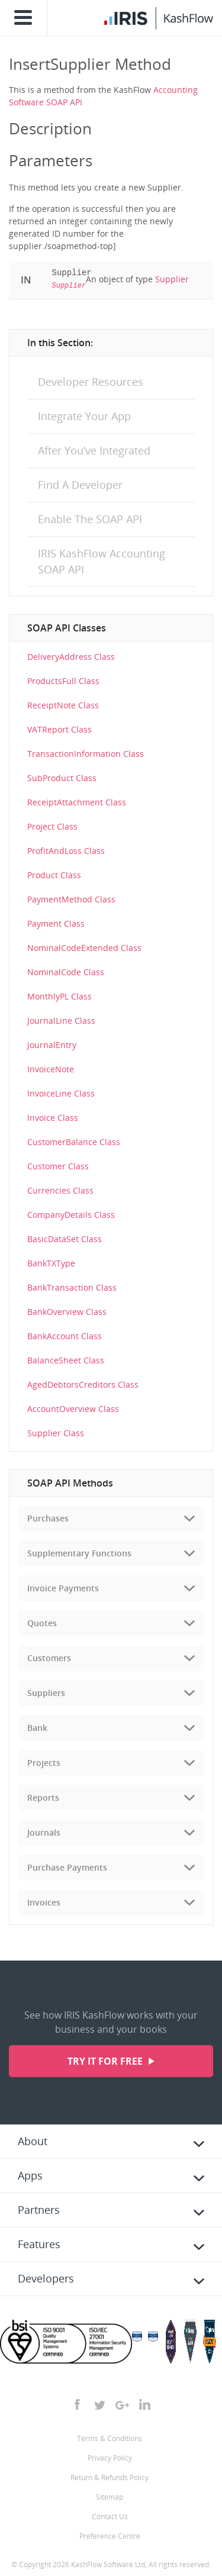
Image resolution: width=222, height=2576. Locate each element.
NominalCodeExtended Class (84, 947)
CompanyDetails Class (71, 1214)
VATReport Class (59, 729)
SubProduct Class (61, 778)
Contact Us (110, 2516)
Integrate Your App (84, 416)
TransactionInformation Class (85, 753)
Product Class (54, 875)
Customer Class (58, 1166)
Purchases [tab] (48, 1518)
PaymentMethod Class (71, 899)
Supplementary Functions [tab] (79, 1553)
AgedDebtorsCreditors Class (83, 1384)
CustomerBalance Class (73, 1141)
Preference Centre (109, 2536)
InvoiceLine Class (61, 1093)
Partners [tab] (39, 2210)
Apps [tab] (30, 2175)
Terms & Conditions (109, 2438)
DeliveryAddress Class (71, 656)
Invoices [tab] (43, 1902)
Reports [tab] (43, 1797)
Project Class (52, 826)
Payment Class (56, 923)
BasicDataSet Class (64, 1239)
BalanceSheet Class (65, 1360)
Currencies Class (60, 1190)
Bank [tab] (37, 1727)
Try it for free (106, 2061)
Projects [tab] (43, 1762)
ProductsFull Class (63, 680)
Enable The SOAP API (90, 519)
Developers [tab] (46, 2278)
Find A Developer (80, 485)
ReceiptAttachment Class (76, 802)
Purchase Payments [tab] (67, 1867)
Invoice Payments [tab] (63, 1588)
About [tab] (32, 2141)
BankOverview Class (67, 1311)
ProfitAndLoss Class (66, 850)
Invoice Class (52, 1117)
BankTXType (51, 1263)
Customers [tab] (49, 1657)
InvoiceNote (50, 1069)
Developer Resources (90, 382)
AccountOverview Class (73, 1408)
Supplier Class (55, 1433)
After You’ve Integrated (94, 450)
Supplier (172, 279)
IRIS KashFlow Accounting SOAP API (101, 561)
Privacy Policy (110, 2458)
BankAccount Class (64, 1336)
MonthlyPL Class (59, 996)
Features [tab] (39, 2244)
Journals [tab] (43, 1832)
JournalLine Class (61, 1020)
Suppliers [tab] (46, 1692)
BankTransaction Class (72, 1287)
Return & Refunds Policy (109, 2477)
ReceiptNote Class (63, 705)
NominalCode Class (65, 972)
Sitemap (109, 2497)
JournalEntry (51, 1044)
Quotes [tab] (42, 1623)
